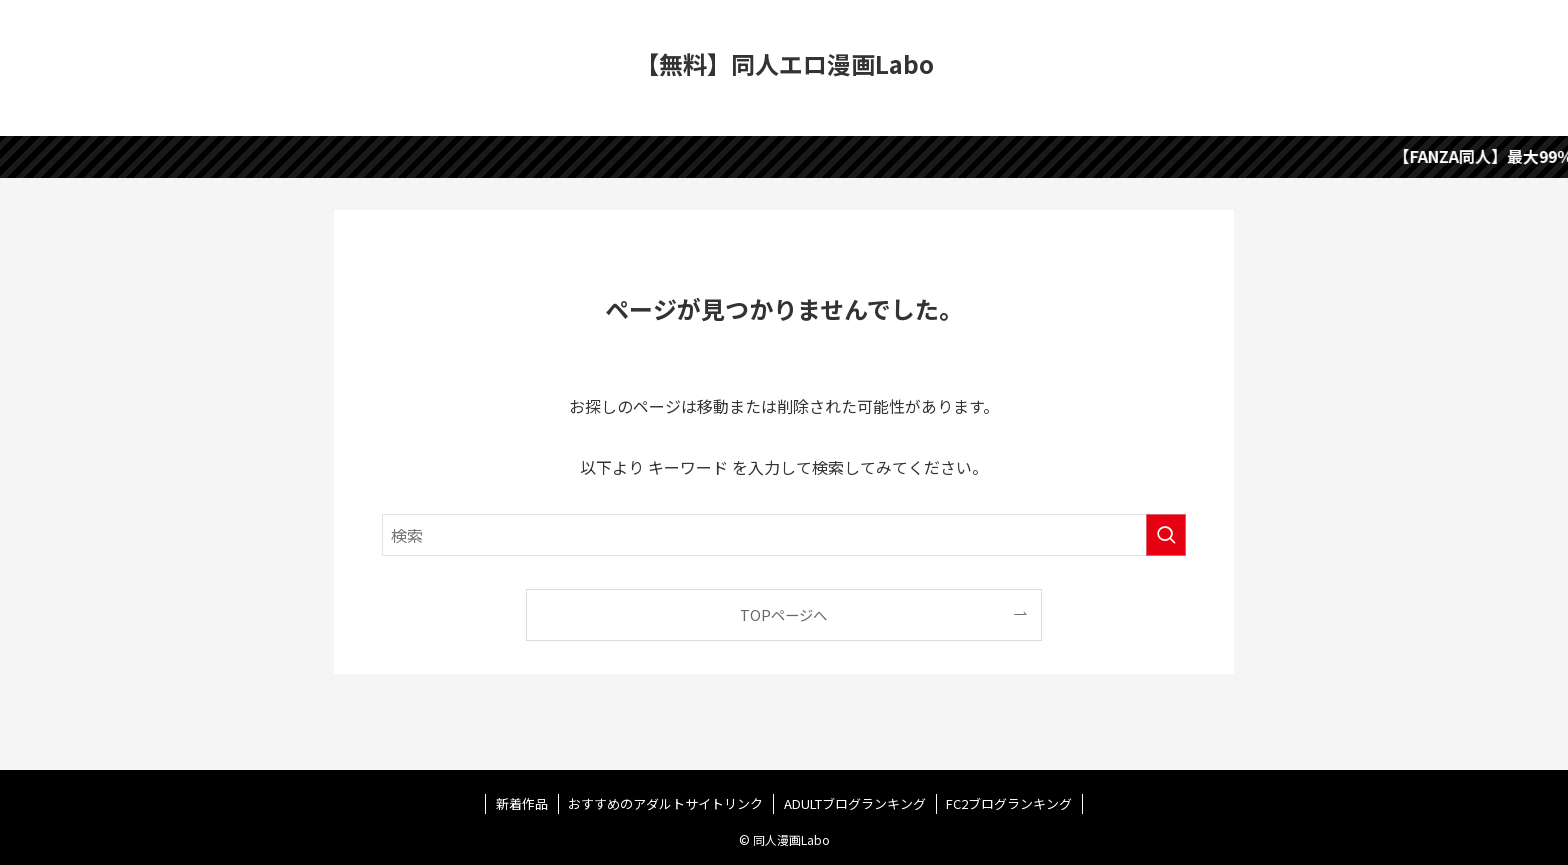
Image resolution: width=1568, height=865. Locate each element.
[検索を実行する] (1166, 535)
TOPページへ (783, 614)
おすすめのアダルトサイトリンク (665, 803)
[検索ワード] (784, 535)
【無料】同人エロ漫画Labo (784, 64)
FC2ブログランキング (1009, 803)
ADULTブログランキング (855, 803)
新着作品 (522, 803)
